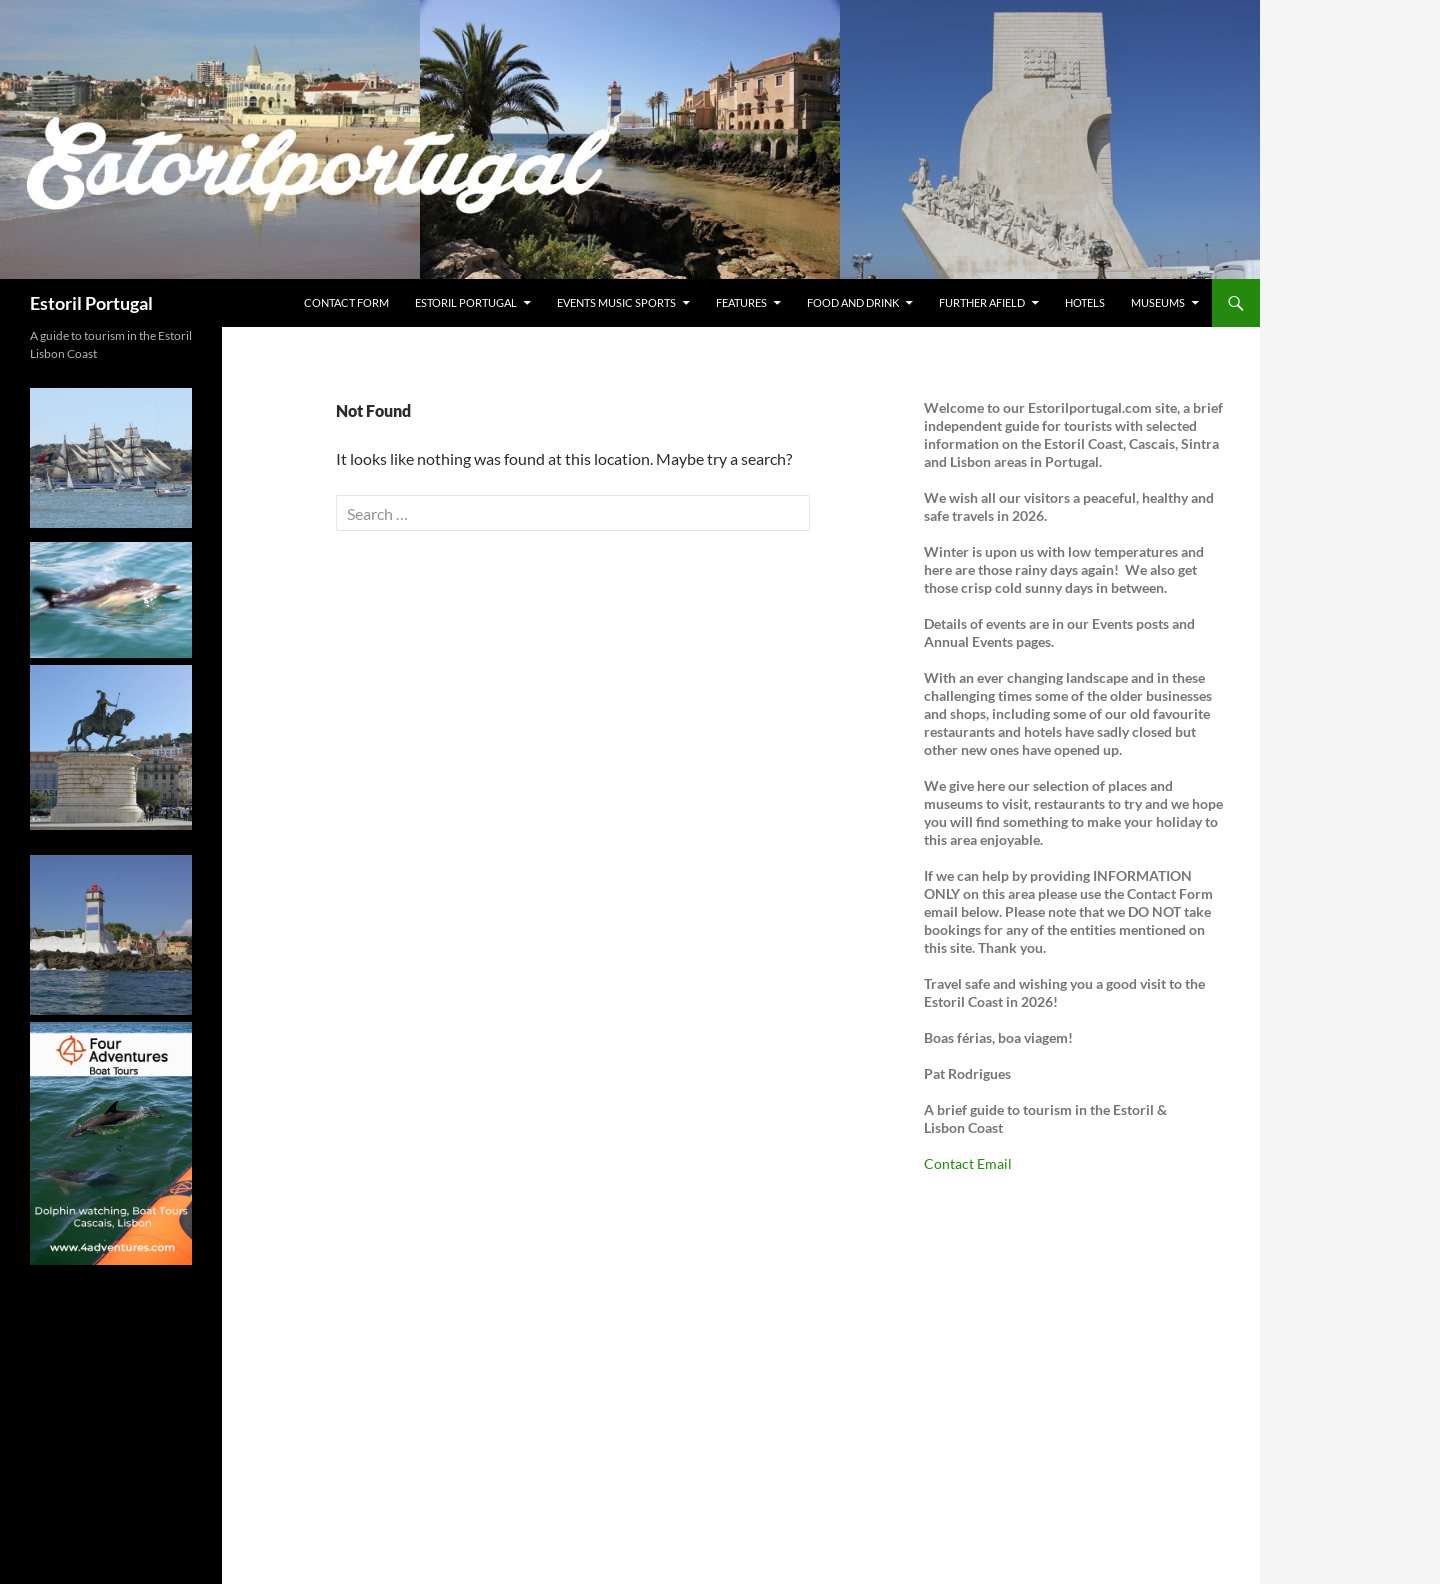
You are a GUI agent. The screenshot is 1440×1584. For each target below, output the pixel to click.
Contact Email (968, 1163)
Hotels (1085, 302)
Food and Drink (853, 302)
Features (741, 302)
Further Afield (982, 302)
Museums (1158, 302)
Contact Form (346, 302)
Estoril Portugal (91, 303)
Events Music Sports (616, 302)
